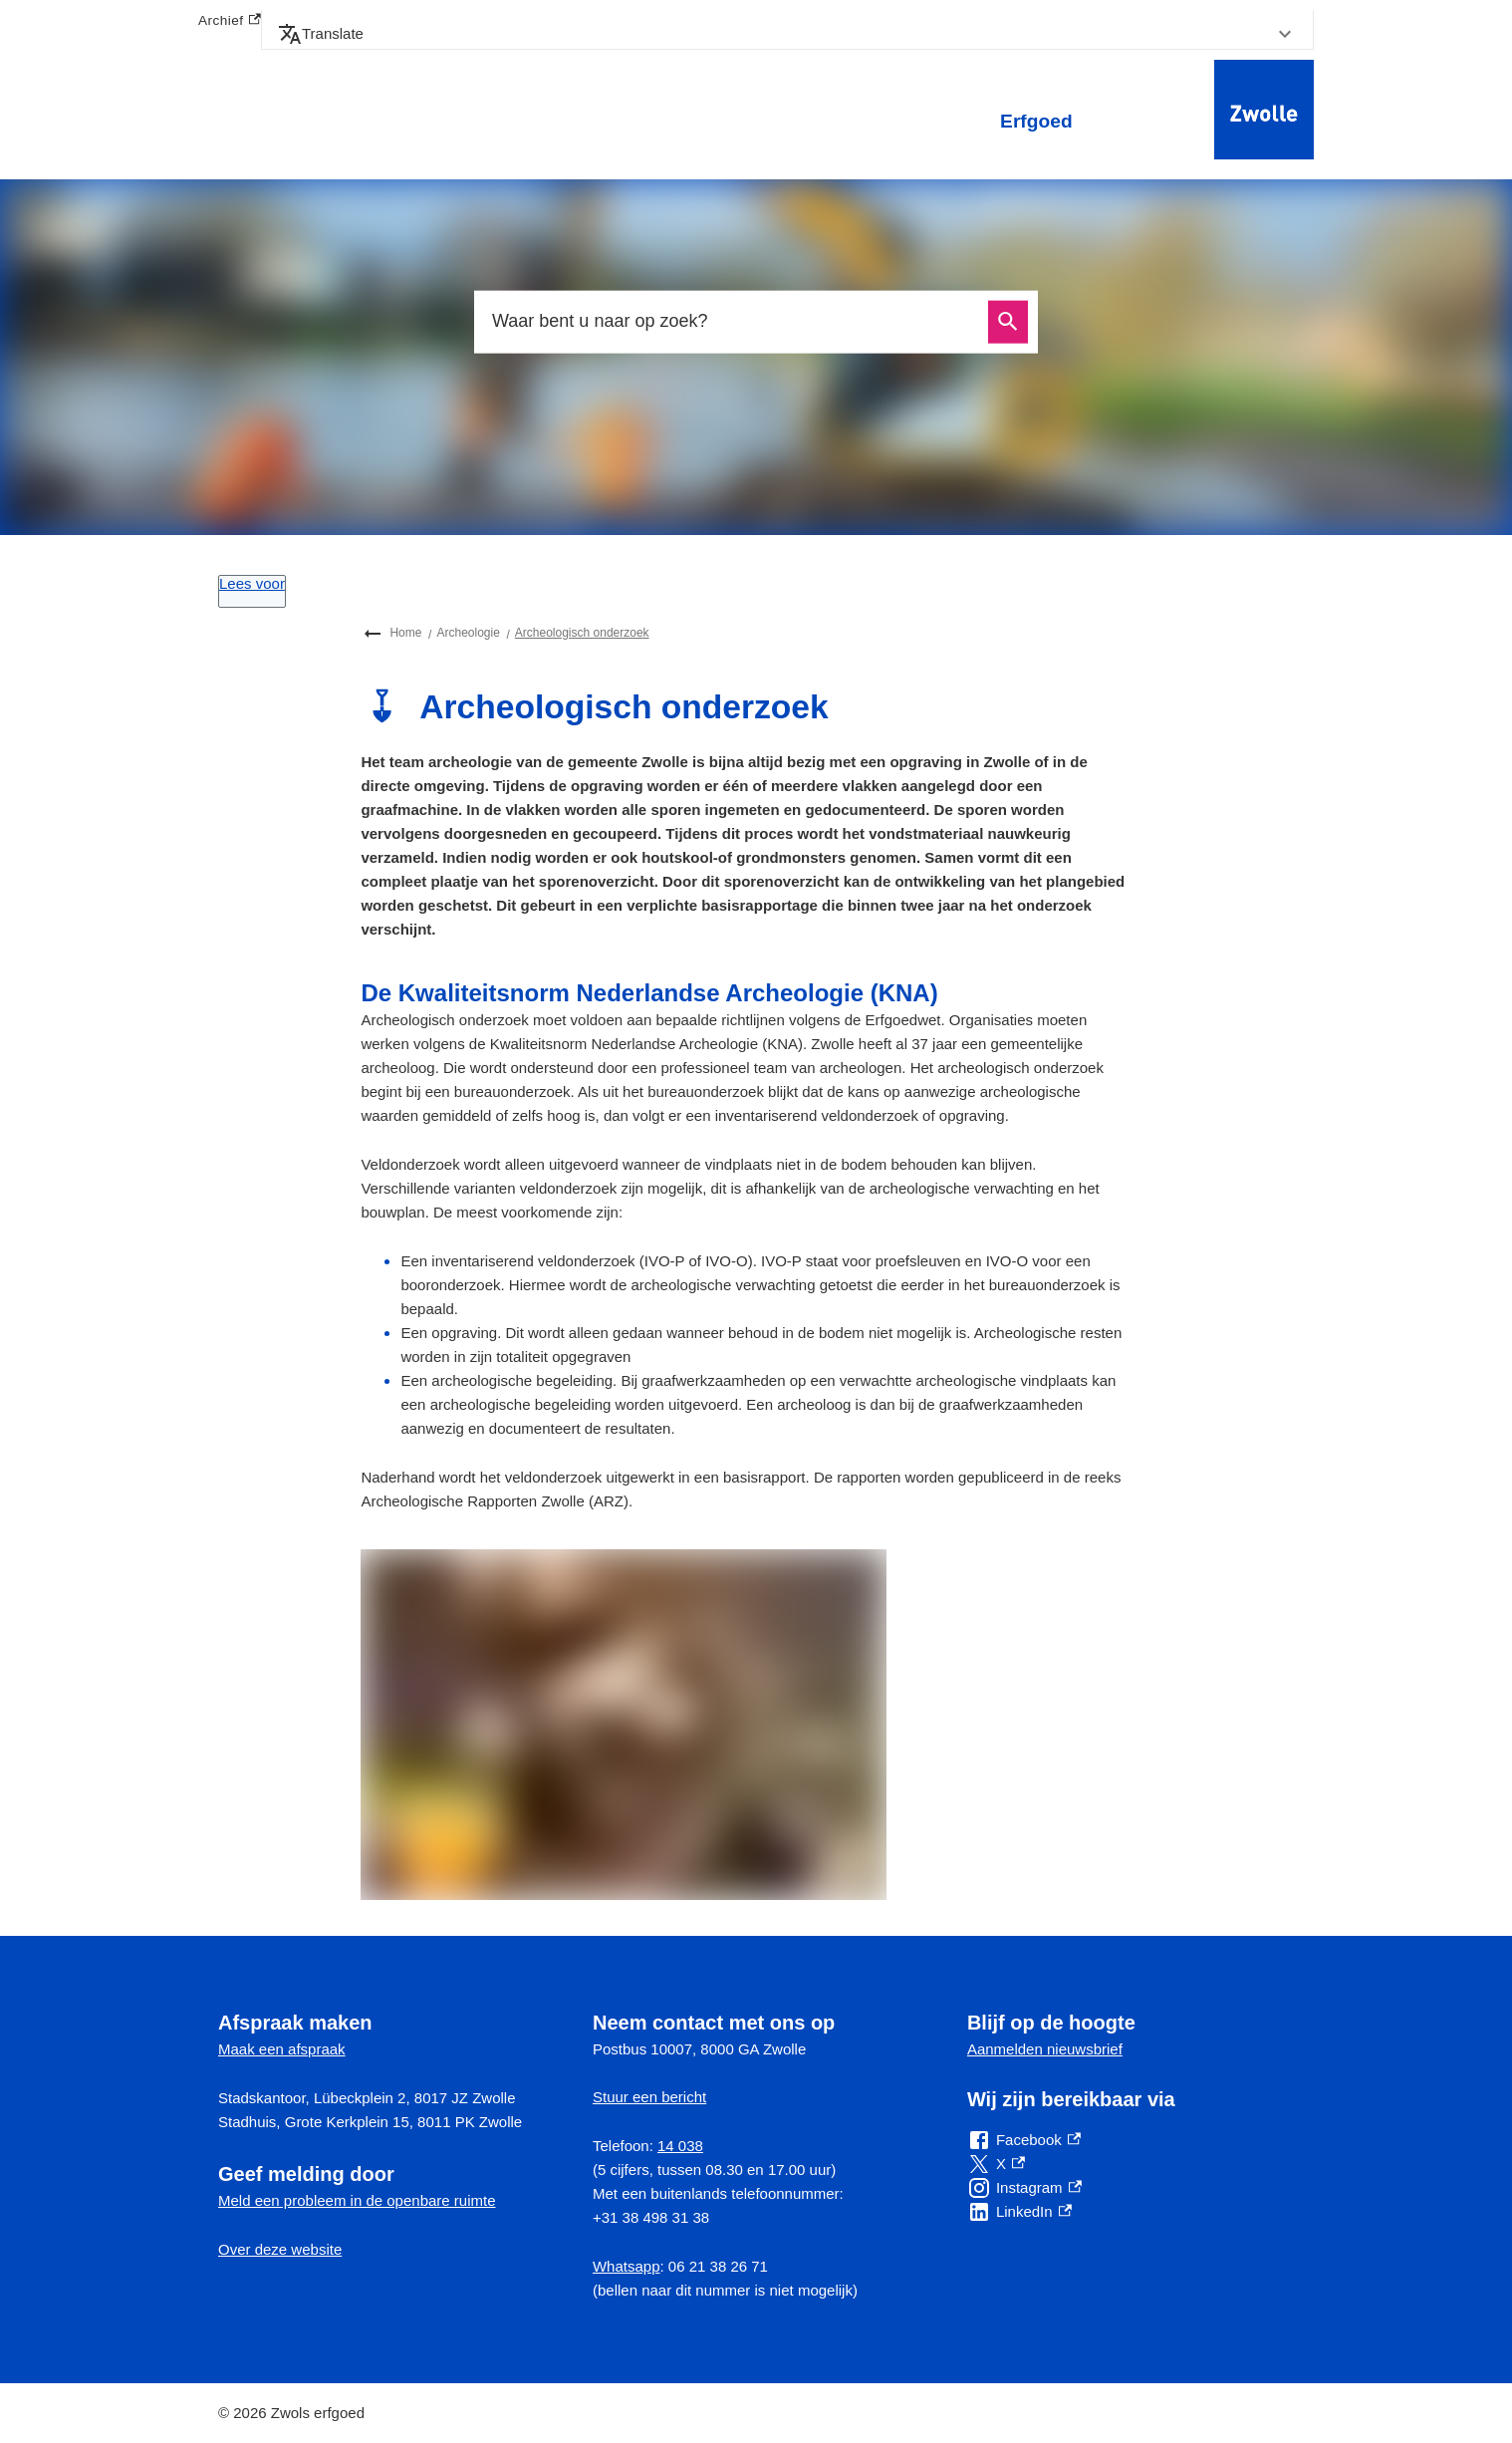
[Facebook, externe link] (1024, 2140)
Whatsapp (626, 2266)
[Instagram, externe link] (1024, 2188)
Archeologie (467, 633)
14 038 (680, 2145)
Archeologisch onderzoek (582, 633)
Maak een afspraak (282, 2048)
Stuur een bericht (649, 2096)
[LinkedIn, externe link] (1019, 2212)
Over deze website (280, 2249)
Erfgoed (1036, 121)
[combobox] (734, 322)
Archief (229, 21)
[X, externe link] (996, 2164)
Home (405, 633)
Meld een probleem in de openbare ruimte (357, 2200)
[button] (787, 34)
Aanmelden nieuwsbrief (1045, 2048)
